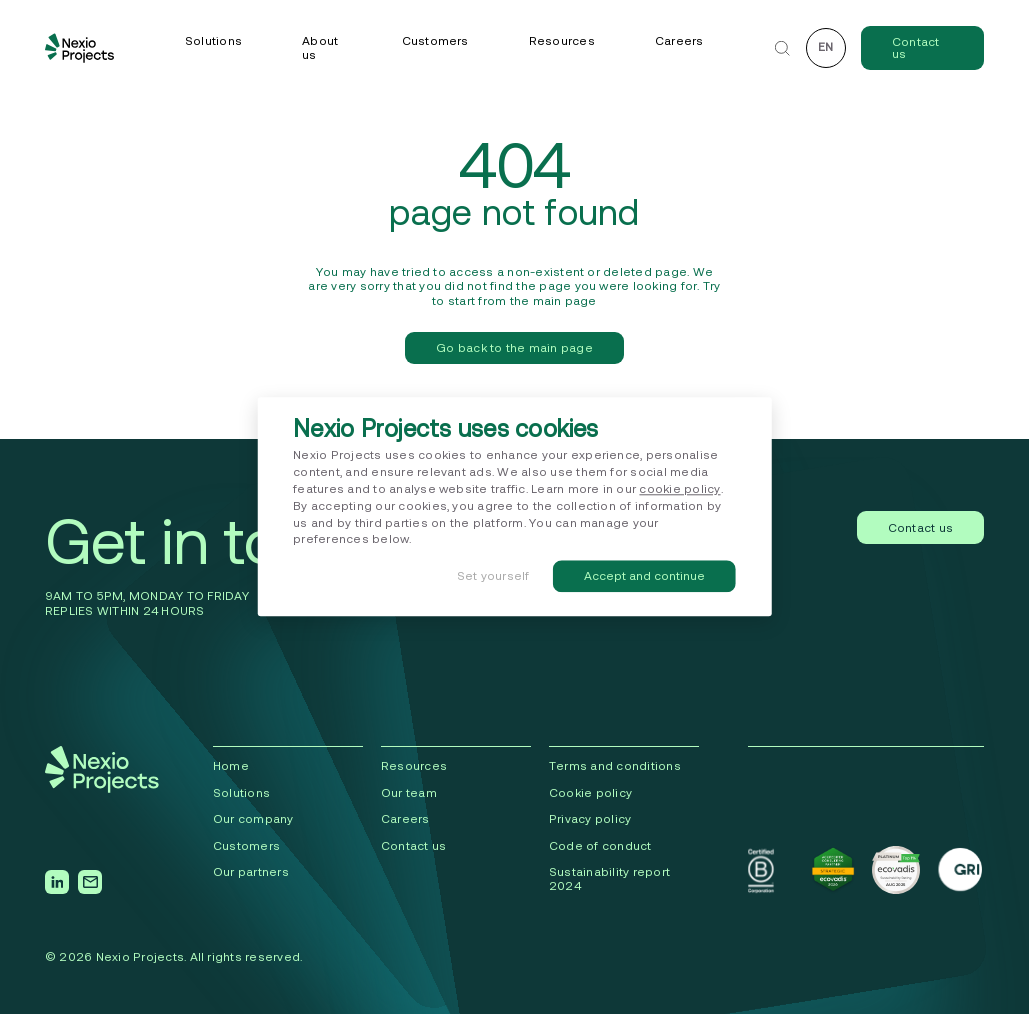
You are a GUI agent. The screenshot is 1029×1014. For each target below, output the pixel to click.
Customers (435, 40)
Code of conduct (600, 845)
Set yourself (493, 576)
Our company (253, 818)
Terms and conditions (615, 765)
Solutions (213, 40)
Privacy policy (590, 818)
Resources (562, 40)
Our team (409, 792)
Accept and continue (644, 576)
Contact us (916, 47)
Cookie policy (590, 792)
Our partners (251, 871)
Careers (679, 40)
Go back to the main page (514, 347)
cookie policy (679, 488)
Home (231, 765)
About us (320, 47)
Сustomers (246, 845)
